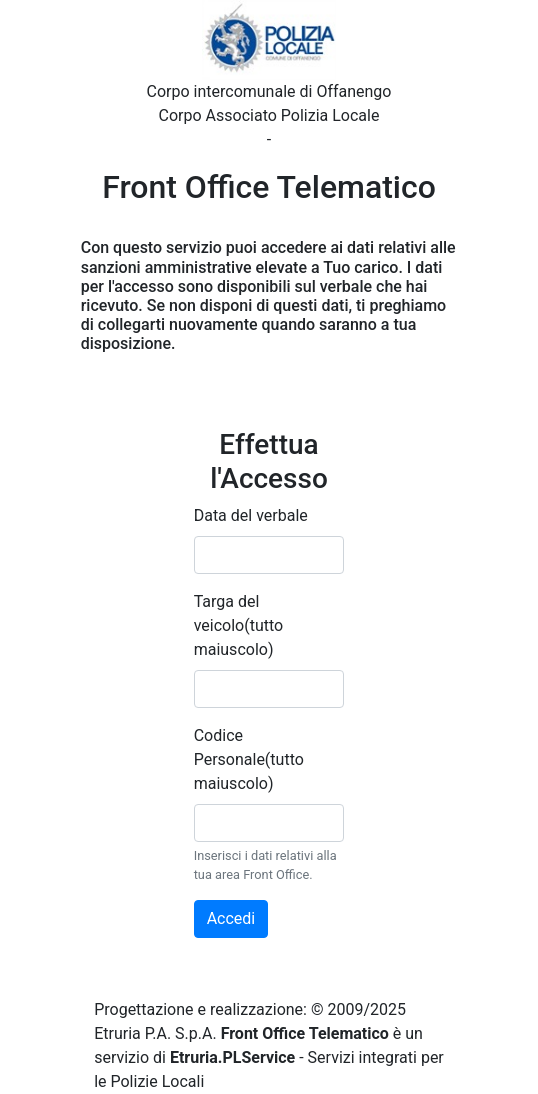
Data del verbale (251, 515)
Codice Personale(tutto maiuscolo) (249, 759)
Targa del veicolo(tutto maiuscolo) (239, 625)
